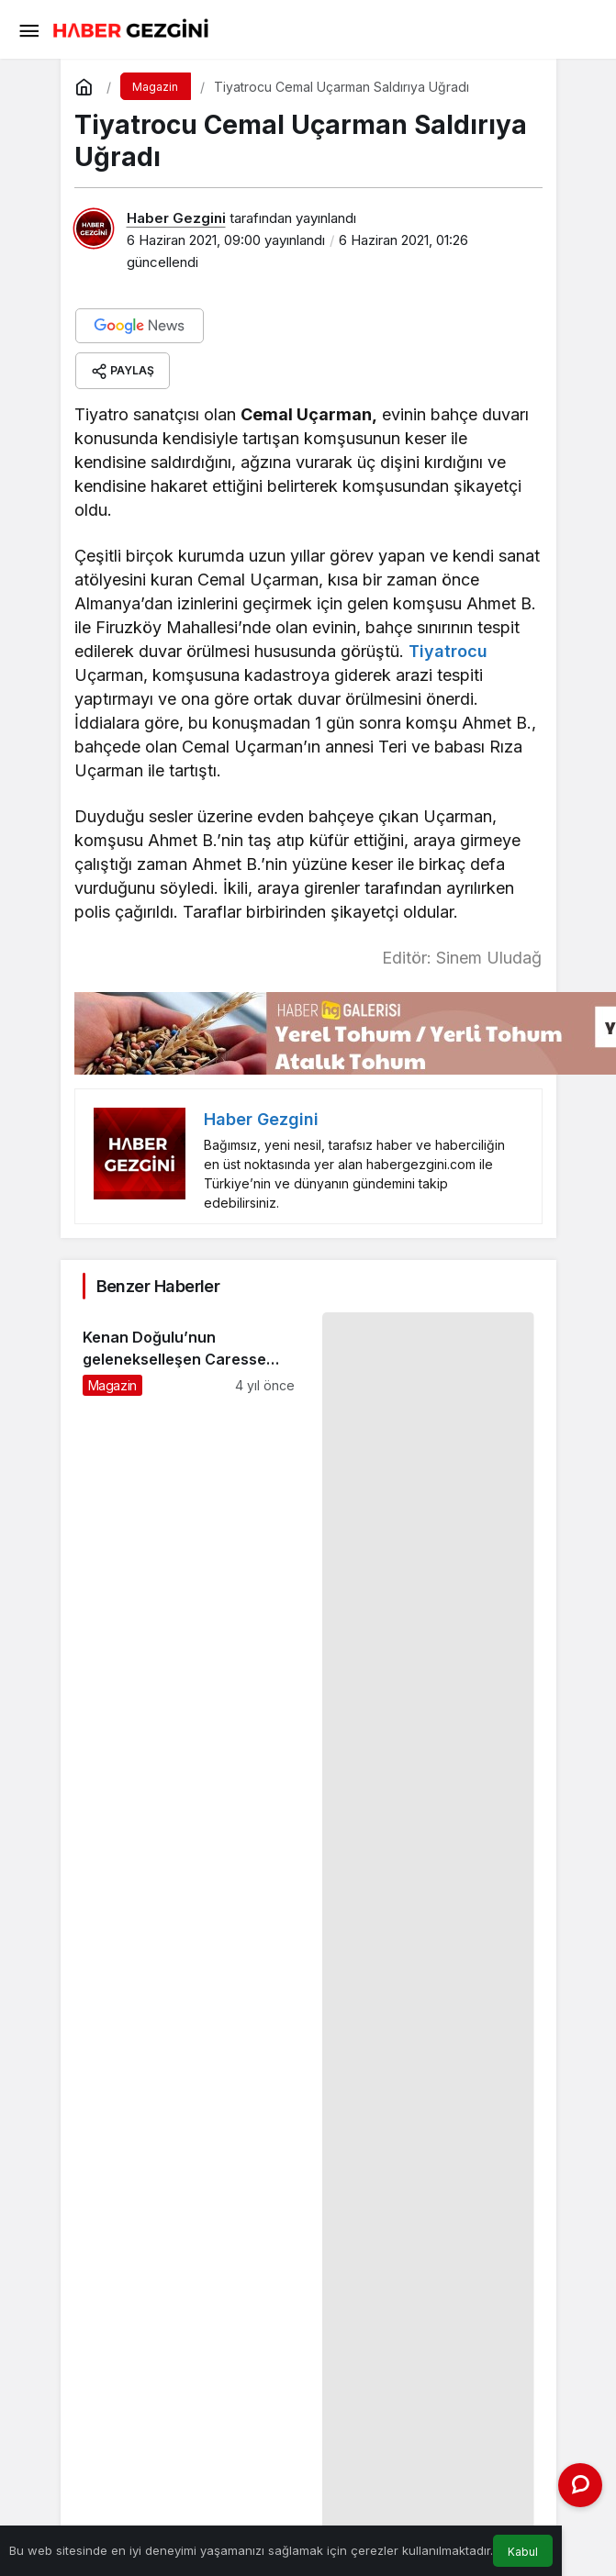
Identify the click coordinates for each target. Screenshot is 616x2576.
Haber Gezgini (176, 218)
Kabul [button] (523, 2552)
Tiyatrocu (448, 651)
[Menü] (28, 29)
